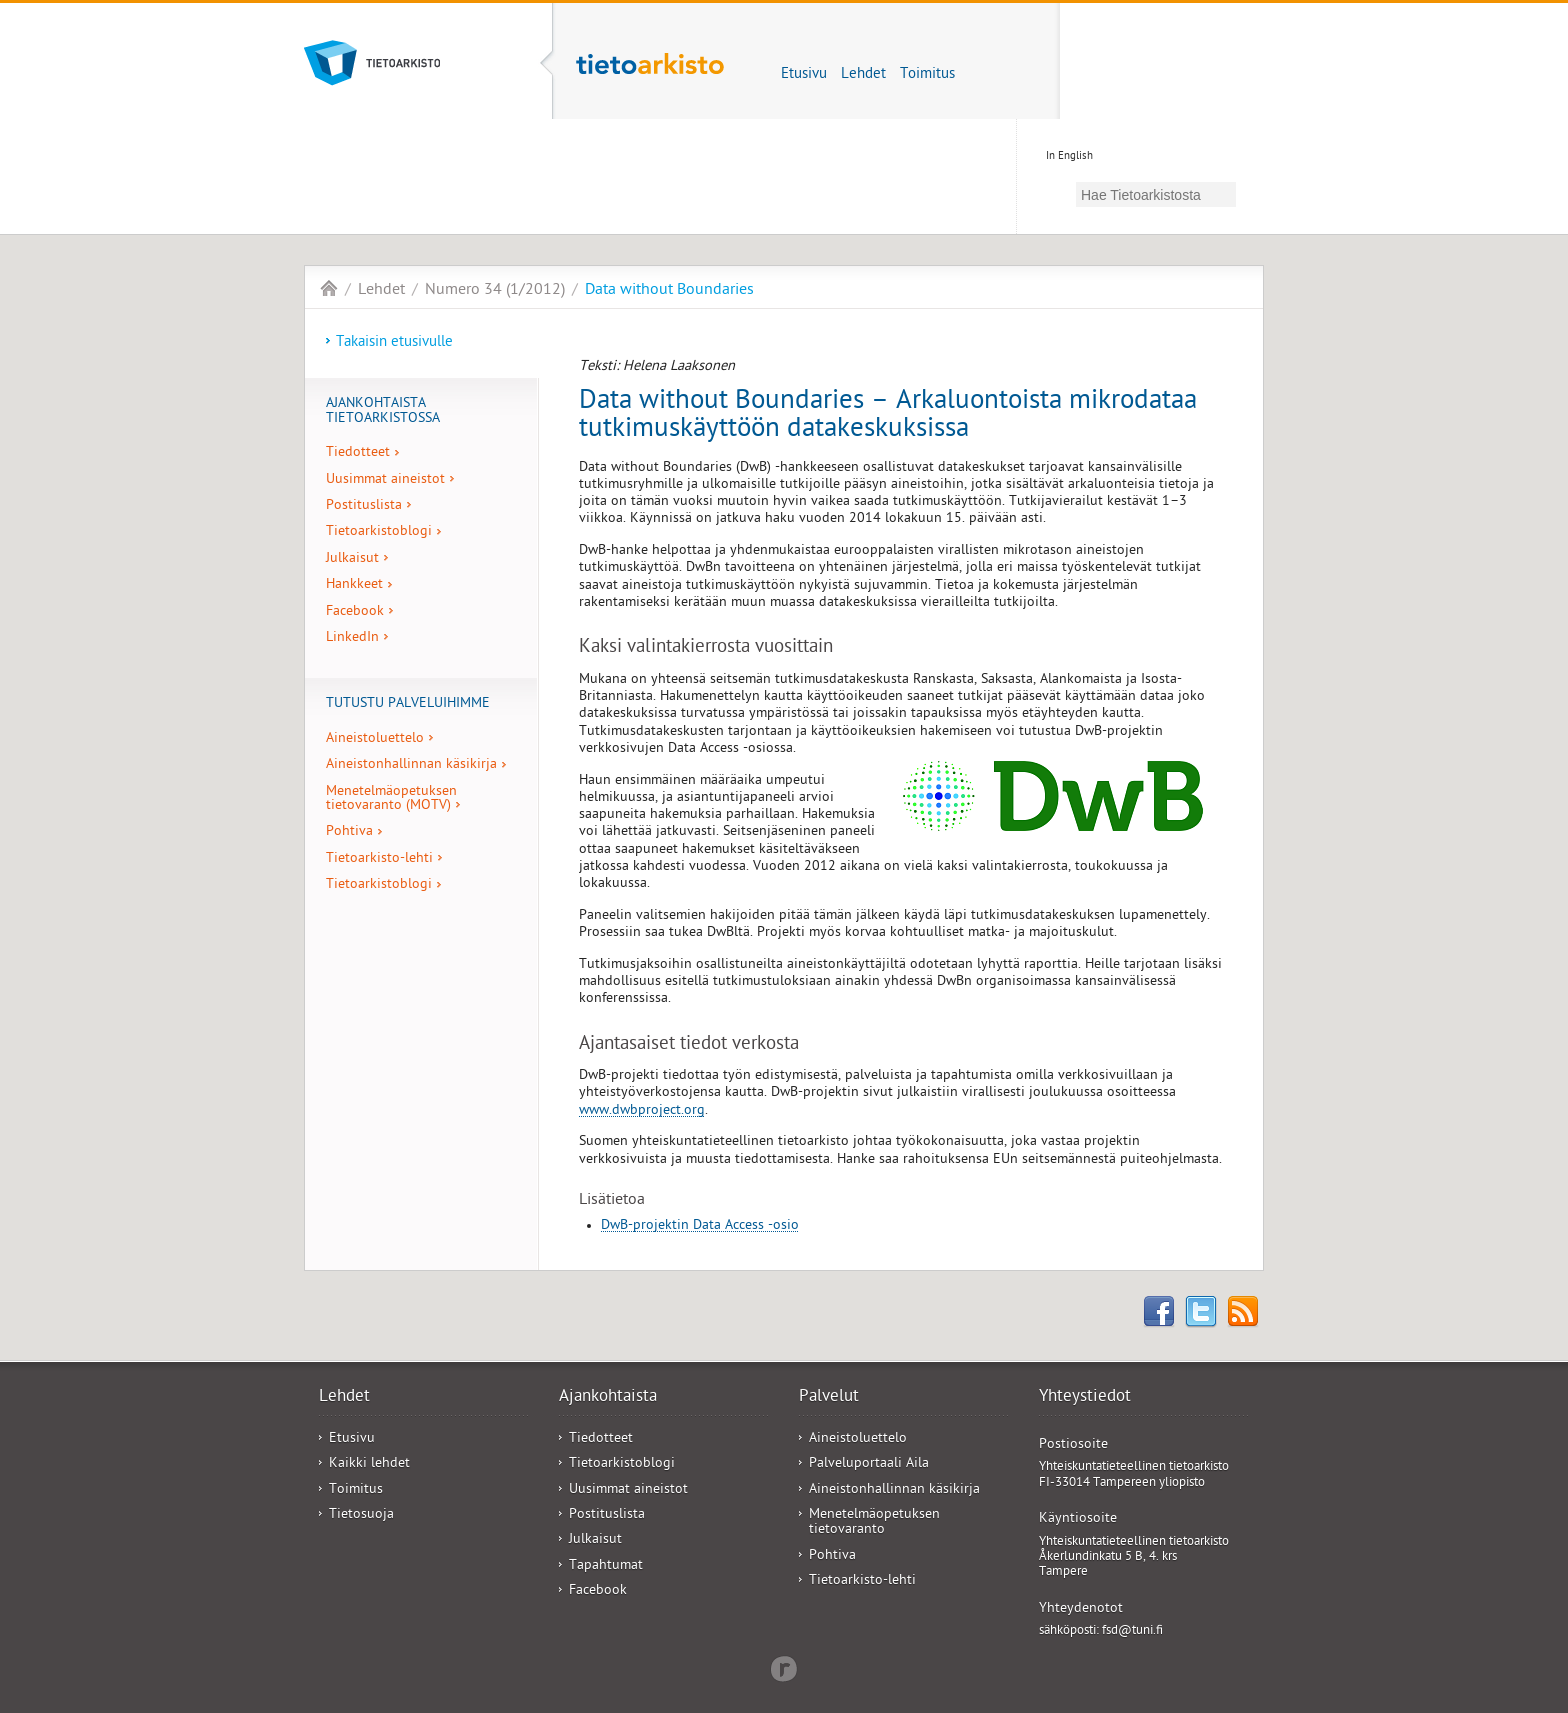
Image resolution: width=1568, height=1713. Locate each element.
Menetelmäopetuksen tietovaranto (874, 1523)
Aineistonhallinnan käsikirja (411, 765)
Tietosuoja (361, 1515)
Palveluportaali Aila (869, 1464)
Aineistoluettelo (375, 739)
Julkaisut (352, 559)
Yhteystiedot (1085, 1398)
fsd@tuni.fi (1132, 1631)
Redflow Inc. (784, 1667)
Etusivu (804, 75)
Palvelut (829, 1398)
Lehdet (863, 75)
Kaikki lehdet (369, 1464)
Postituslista (364, 506)
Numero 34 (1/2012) (495, 291)
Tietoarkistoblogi (379, 532)
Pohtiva (349, 832)
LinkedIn (352, 638)
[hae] (1156, 194)
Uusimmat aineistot (385, 480)
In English (1069, 156)
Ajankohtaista (608, 1398)
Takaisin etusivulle (394, 343)
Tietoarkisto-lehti (650, 76)
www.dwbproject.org (642, 1111)
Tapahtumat (606, 1566)
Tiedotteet (358, 453)
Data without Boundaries (669, 291)
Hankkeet (354, 585)
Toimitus (927, 75)
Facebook (355, 612)
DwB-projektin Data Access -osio (700, 1226)
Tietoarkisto (407, 63)
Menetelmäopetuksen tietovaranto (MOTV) (391, 799)
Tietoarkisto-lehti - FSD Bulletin (329, 288)
